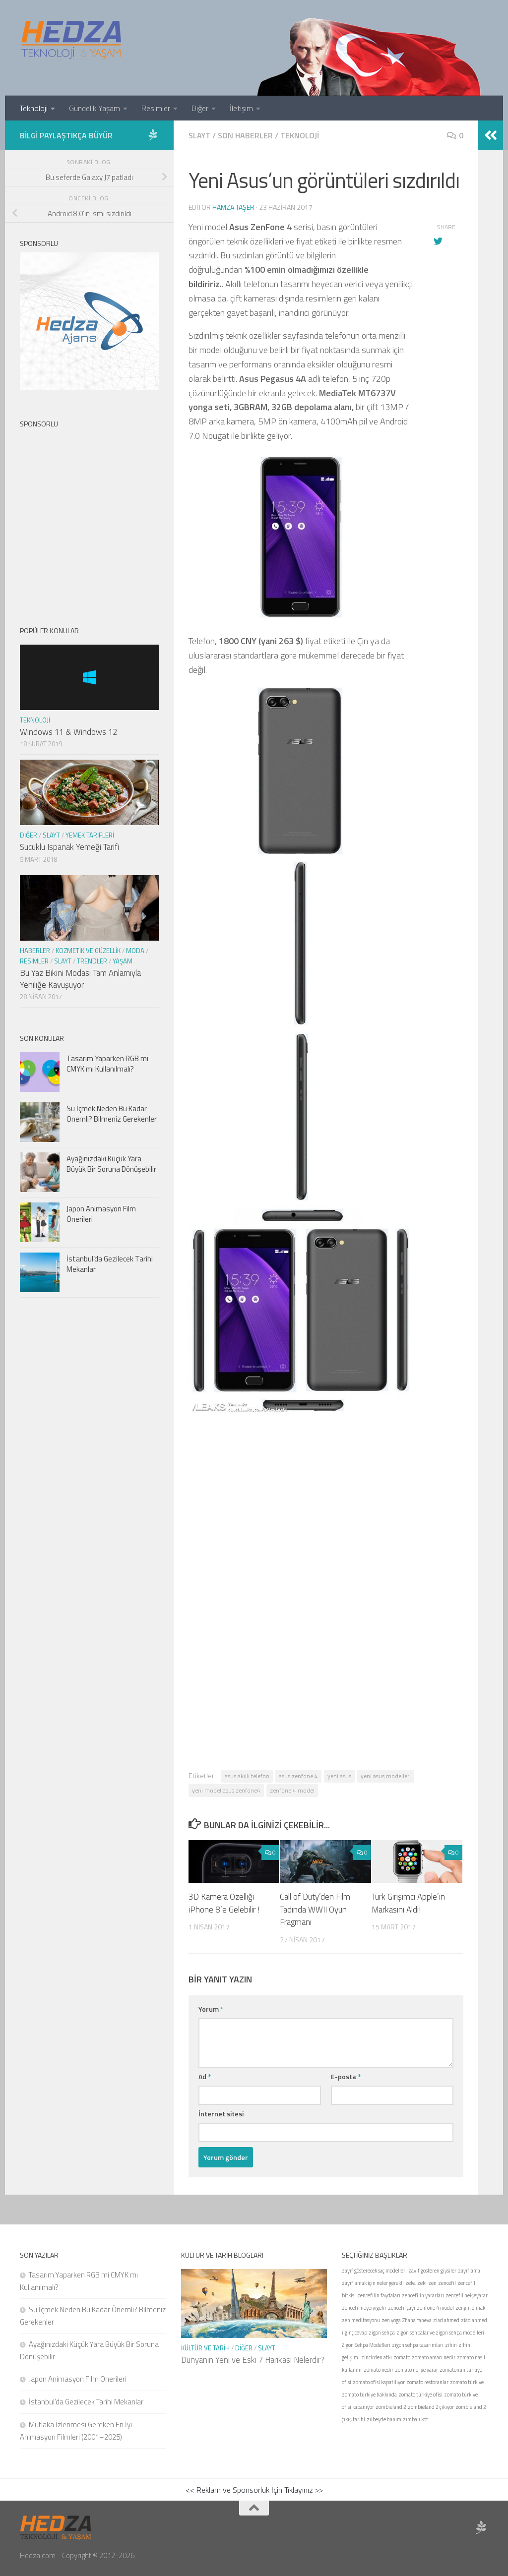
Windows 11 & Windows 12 (68, 731)
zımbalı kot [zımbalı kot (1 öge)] (415, 2419)
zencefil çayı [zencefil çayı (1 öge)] (401, 2308)
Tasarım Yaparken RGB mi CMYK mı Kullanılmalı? (107, 1064)
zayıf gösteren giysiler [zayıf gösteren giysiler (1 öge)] (432, 2271)
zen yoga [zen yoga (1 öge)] (391, 2320)
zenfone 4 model (292, 1790)
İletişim (241, 108)
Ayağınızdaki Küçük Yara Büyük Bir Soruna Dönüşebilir (111, 1164)
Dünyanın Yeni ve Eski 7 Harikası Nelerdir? (252, 2359)
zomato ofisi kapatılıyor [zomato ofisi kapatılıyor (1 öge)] (379, 2382)
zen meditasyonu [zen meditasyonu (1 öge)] (361, 2320)
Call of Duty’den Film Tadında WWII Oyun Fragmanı (315, 1909)
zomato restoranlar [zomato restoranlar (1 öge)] (427, 2382)
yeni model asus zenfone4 (226, 1790)
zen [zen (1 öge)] (432, 2283)
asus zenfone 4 (298, 1776)
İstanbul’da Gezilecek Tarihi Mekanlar (109, 1264)
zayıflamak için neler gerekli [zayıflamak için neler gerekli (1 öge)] (373, 2283)
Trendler (92, 961)
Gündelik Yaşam (94, 108)
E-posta (346, 2076)
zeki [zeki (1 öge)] (422, 2283)
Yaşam (122, 961)
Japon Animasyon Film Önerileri (101, 1214)
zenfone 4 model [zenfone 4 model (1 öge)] (435, 2308)
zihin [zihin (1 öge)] (451, 2345)
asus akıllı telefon (247, 1776)
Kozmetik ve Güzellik (88, 951)
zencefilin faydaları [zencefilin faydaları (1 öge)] (378, 2295)
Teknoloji (33, 108)
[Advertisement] (326, 1540)
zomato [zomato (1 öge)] (401, 2357)
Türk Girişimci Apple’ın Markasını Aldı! (408, 1903)
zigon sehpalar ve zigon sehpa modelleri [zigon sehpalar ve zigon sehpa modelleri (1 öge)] (440, 2332)
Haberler (35, 951)
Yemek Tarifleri (89, 835)
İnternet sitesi (221, 2113)
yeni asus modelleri (386, 1776)
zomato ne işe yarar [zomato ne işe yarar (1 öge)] (416, 2370)
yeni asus (339, 1776)
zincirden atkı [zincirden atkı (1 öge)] (376, 2357)
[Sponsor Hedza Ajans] (153, 135)
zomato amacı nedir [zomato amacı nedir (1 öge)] (433, 2357)
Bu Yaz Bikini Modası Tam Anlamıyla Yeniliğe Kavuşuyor (80, 978)
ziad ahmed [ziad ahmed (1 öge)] (446, 2320)
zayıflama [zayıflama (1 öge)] (469, 2271)
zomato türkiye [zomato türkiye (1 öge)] (467, 2382)
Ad (204, 2076)
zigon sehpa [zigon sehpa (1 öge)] (382, 2332)
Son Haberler (245, 135)
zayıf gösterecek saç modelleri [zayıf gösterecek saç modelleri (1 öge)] (374, 2271)
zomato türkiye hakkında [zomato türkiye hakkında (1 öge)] (369, 2394)
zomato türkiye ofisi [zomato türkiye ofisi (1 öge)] (420, 2394)
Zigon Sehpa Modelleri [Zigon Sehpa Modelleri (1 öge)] (366, 2345)
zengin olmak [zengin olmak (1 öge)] (470, 2308)
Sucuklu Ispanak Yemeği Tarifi (69, 846)
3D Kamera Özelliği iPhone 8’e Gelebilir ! (224, 1903)
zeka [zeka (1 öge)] (410, 2283)
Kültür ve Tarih (205, 2348)
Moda (135, 951)
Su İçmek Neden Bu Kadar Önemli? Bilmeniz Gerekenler (111, 1114)
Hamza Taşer (233, 207)
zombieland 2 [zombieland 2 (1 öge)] (391, 2407)
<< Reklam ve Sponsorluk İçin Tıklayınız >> (254, 2490)
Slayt (199, 135)
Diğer (199, 108)
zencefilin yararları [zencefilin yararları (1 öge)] (423, 2295)
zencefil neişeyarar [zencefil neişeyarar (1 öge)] (466, 2295)
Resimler (155, 108)
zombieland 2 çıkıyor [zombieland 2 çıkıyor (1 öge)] (431, 2407)
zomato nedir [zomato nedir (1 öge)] (378, 2370)
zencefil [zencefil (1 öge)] (447, 2283)
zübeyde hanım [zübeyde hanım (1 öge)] (384, 2419)
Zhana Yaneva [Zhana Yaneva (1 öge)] (417, 2320)
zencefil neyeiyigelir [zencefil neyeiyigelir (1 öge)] (364, 2308)
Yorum (210, 2009)
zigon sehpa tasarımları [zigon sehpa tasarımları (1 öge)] (418, 2345)
